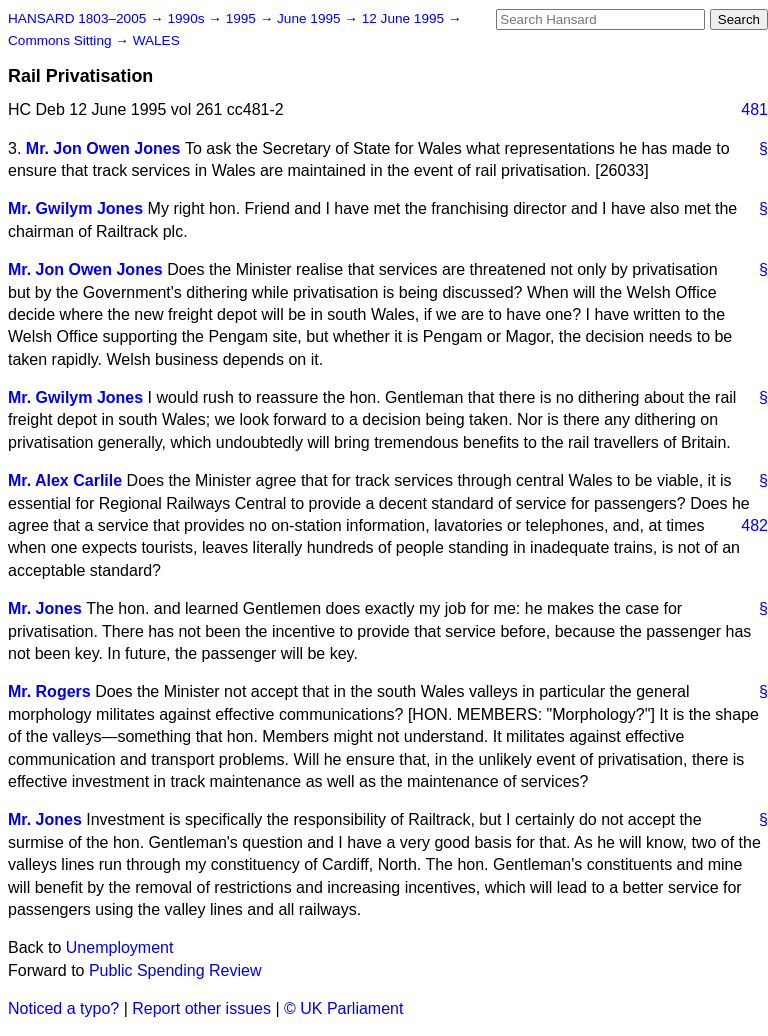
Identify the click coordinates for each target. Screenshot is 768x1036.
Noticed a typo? (63, 1008)
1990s (187, 18)
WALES (156, 40)
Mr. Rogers (49, 691)
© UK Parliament (343, 1008)
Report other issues (201, 1008)
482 (754, 525)
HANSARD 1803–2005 (77, 18)
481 (754, 109)
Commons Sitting (61, 40)
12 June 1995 (405, 18)
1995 (243, 18)
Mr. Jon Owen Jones (103, 148)
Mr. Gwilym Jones (75, 208)
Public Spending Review (175, 970)
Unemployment (120, 947)
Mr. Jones (45, 608)
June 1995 (310, 18)
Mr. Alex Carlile (65, 480)
